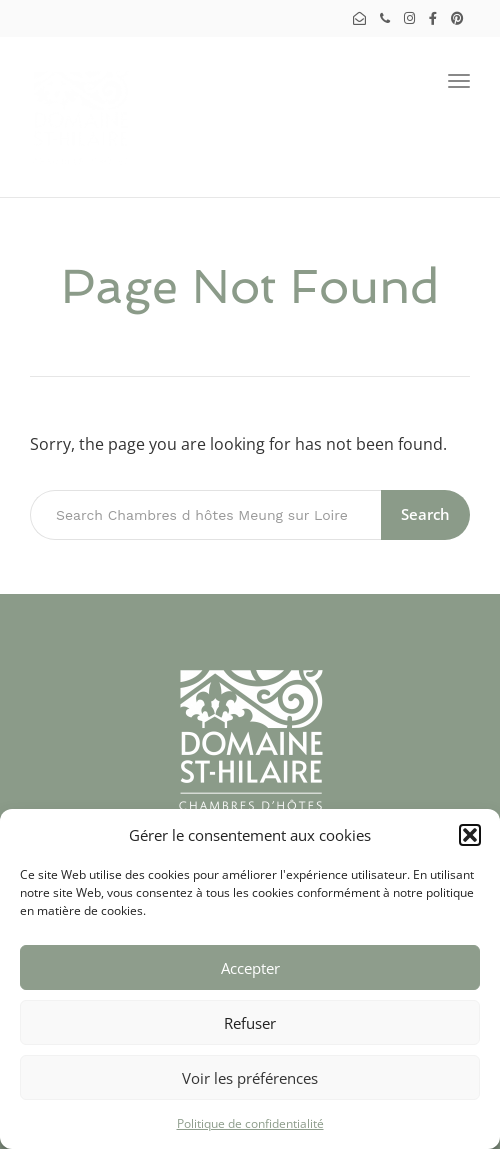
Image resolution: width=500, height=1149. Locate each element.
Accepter (250, 968)
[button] (470, 835)
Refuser (250, 1023)
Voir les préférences (250, 1078)
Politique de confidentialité (250, 1123)
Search (425, 514)
